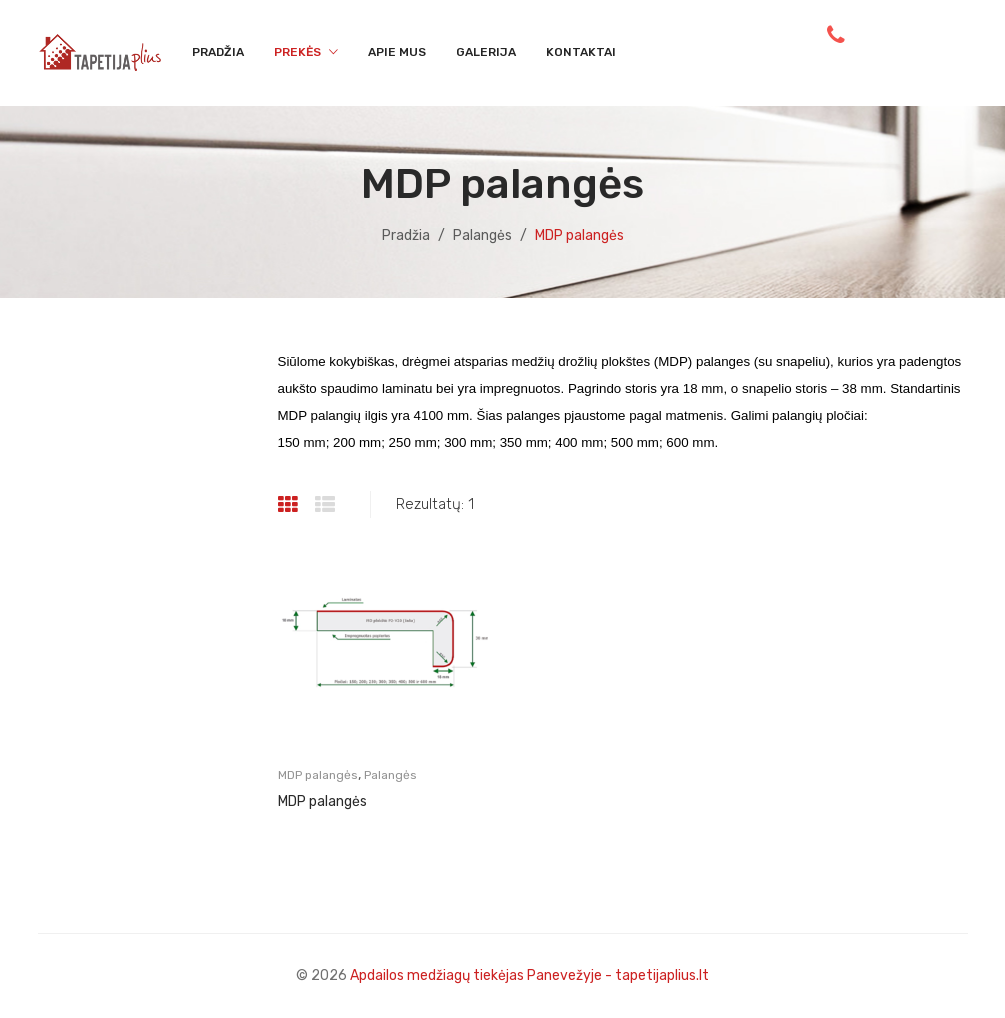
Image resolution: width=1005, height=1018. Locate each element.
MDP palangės (318, 775)
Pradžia (406, 235)
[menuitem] (218, 53)
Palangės (482, 235)
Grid (290, 505)
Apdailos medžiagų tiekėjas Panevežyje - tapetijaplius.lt (529, 975)
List (327, 505)
